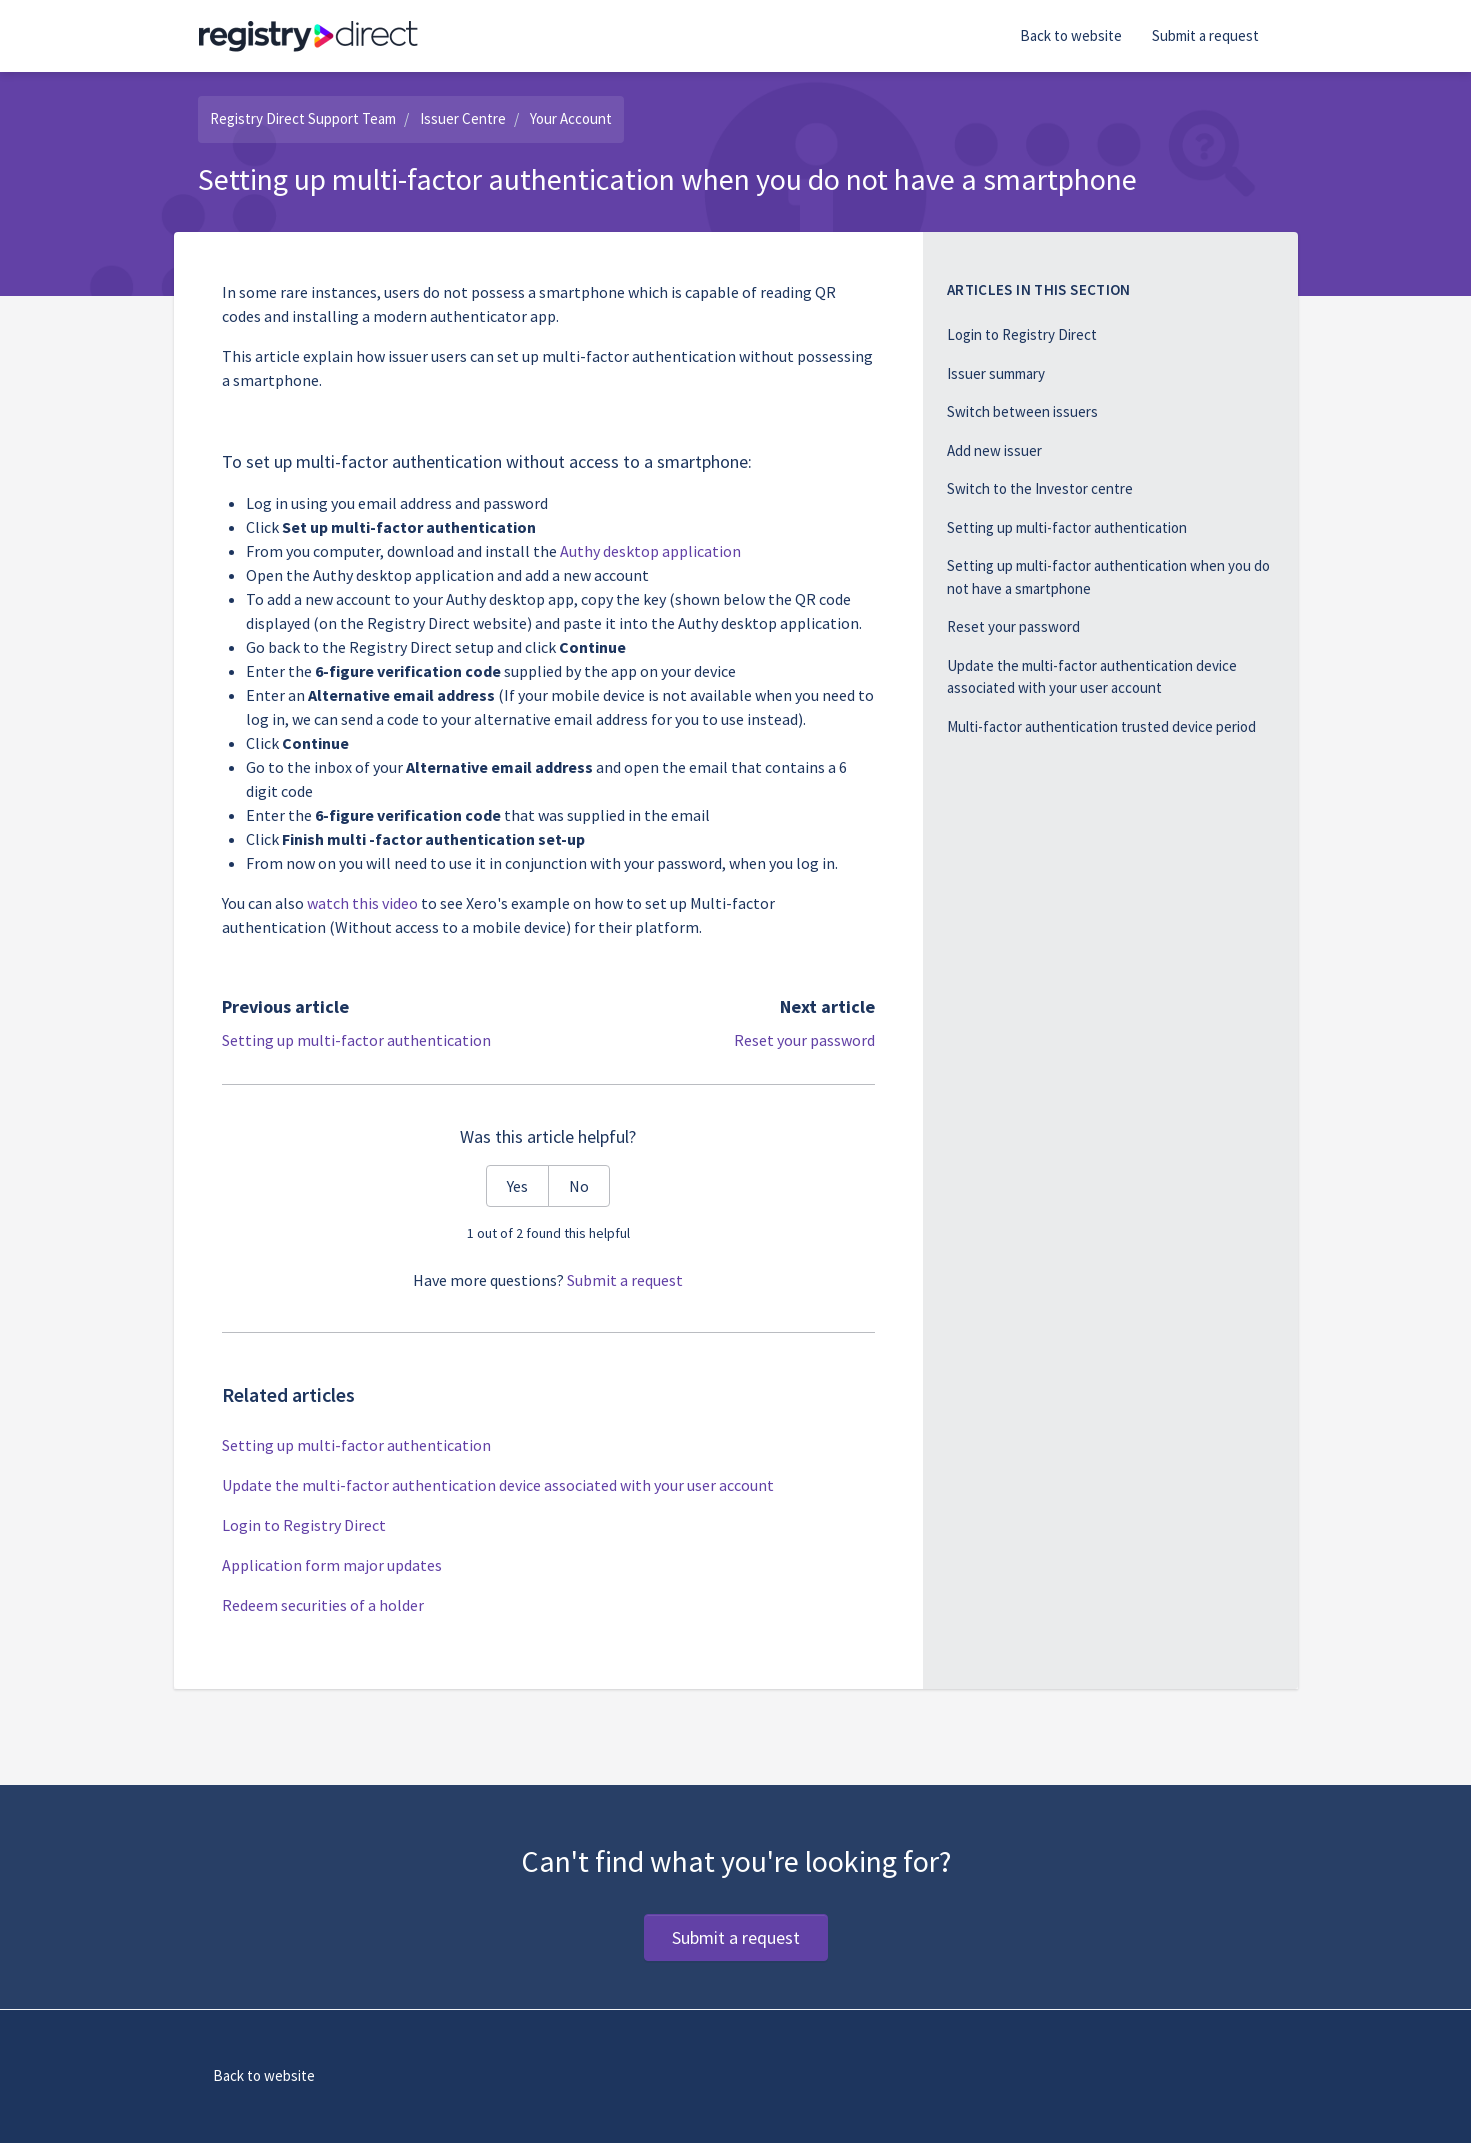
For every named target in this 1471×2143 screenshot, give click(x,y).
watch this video (362, 903)
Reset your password (804, 1040)
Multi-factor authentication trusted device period (1101, 726)
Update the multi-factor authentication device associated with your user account (498, 1485)
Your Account (571, 118)
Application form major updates (332, 1565)
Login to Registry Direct (304, 1525)
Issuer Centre (463, 118)
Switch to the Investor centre (1040, 488)
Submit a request (1205, 35)
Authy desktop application (650, 551)
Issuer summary (996, 373)
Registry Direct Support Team (303, 118)
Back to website (1071, 35)
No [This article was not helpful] (579, 1186)
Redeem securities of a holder (323, 1605)
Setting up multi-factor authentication (356, 1040)
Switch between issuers (1022, 411)
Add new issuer (994, 450)
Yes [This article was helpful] (517, 1186)
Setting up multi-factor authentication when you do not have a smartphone (1108, 577)
